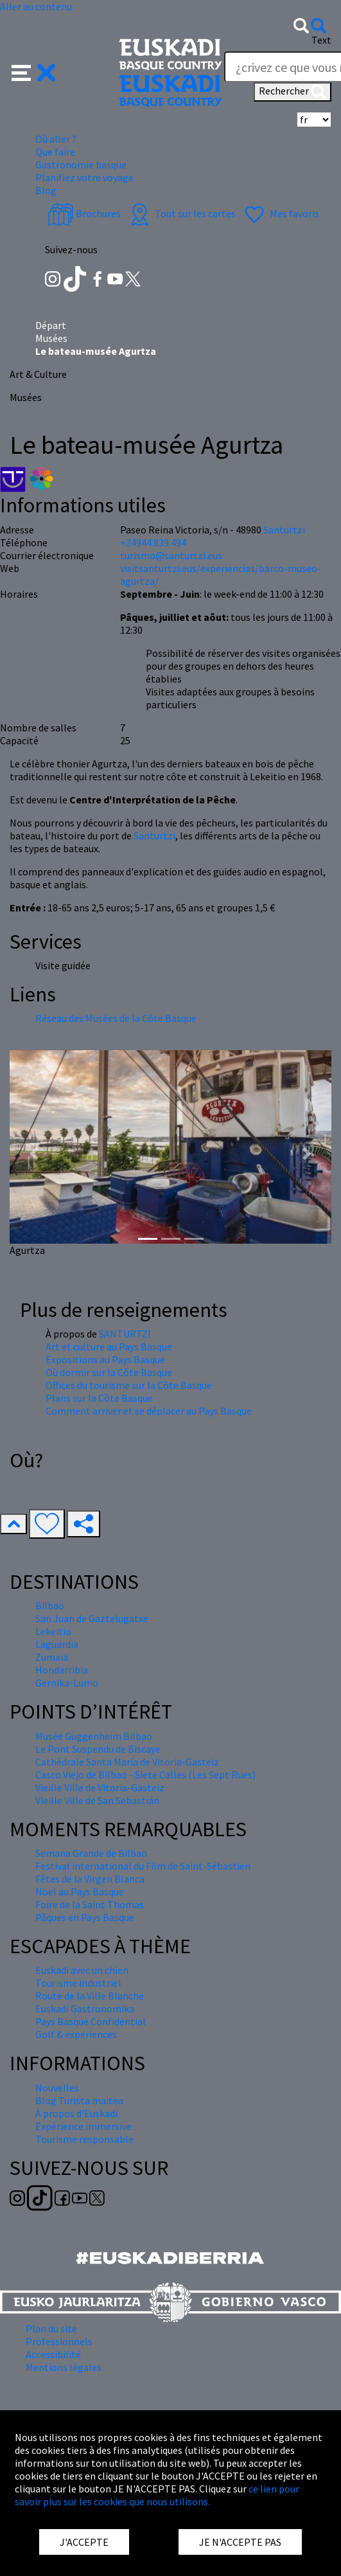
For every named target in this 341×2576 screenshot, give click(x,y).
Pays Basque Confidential (90, 2021)
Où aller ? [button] (55, 138)
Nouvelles (57, 2087)
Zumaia (51, 1656)
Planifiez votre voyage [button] (84, 177)
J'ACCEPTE (84, 2542)
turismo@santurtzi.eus (171, 555)
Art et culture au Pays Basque (109, 1346)
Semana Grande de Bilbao (91, 1853)
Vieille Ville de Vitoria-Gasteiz (99, 1787)
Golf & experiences (76, 2034)
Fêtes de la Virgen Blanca (89, 1878)
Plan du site (51, 2328)
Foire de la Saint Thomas (89, 1904)
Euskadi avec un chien (81, 1969)
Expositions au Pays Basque (105, 1359)
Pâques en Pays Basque (84, 1917)
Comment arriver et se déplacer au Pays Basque (149, 1410)
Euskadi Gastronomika (84, 2008)
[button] (34, 71)
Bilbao (49, 1605)
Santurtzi (154, 835)
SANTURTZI (125, 1333)
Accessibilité (53, 2354)
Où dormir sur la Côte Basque (109, 1372)
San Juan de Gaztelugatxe (91, 1618)
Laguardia (56, 1644)
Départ (50, 325)
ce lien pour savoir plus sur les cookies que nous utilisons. (157, 2495)
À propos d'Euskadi (76, 2113)
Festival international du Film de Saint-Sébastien (142, 1865)
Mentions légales (63, 2367)
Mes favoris (280, 213)
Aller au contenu (36, 6)
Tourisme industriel (78, 1982)
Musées (51, 338)
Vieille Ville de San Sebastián (97, 1800)
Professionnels (59, 2341)
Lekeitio (53, 1631)
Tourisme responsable (84, 2139)
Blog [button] (46, 190)
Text (321, 39)
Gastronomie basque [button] (81, 164)
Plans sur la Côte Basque (99, 1397)
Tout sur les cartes (181, 213)
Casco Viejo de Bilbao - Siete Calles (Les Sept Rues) (145, 1774)
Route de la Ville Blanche (89, 1995)
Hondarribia (61, 1669)
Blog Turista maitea (79, 2100)
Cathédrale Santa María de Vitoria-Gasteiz (127, 1761)
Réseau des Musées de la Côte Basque (116, 1018)
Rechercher (292, 92)
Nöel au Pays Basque (79, 1891)
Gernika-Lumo (66, 1682)
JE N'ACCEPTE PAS (240, 2542)
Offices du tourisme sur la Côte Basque (129, 1385)
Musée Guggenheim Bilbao (93, 1736)
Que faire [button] (55, 151)
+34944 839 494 (153, 542)
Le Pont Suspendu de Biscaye (98, 1748)
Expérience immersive (83, 2126)
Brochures (84, 213)
